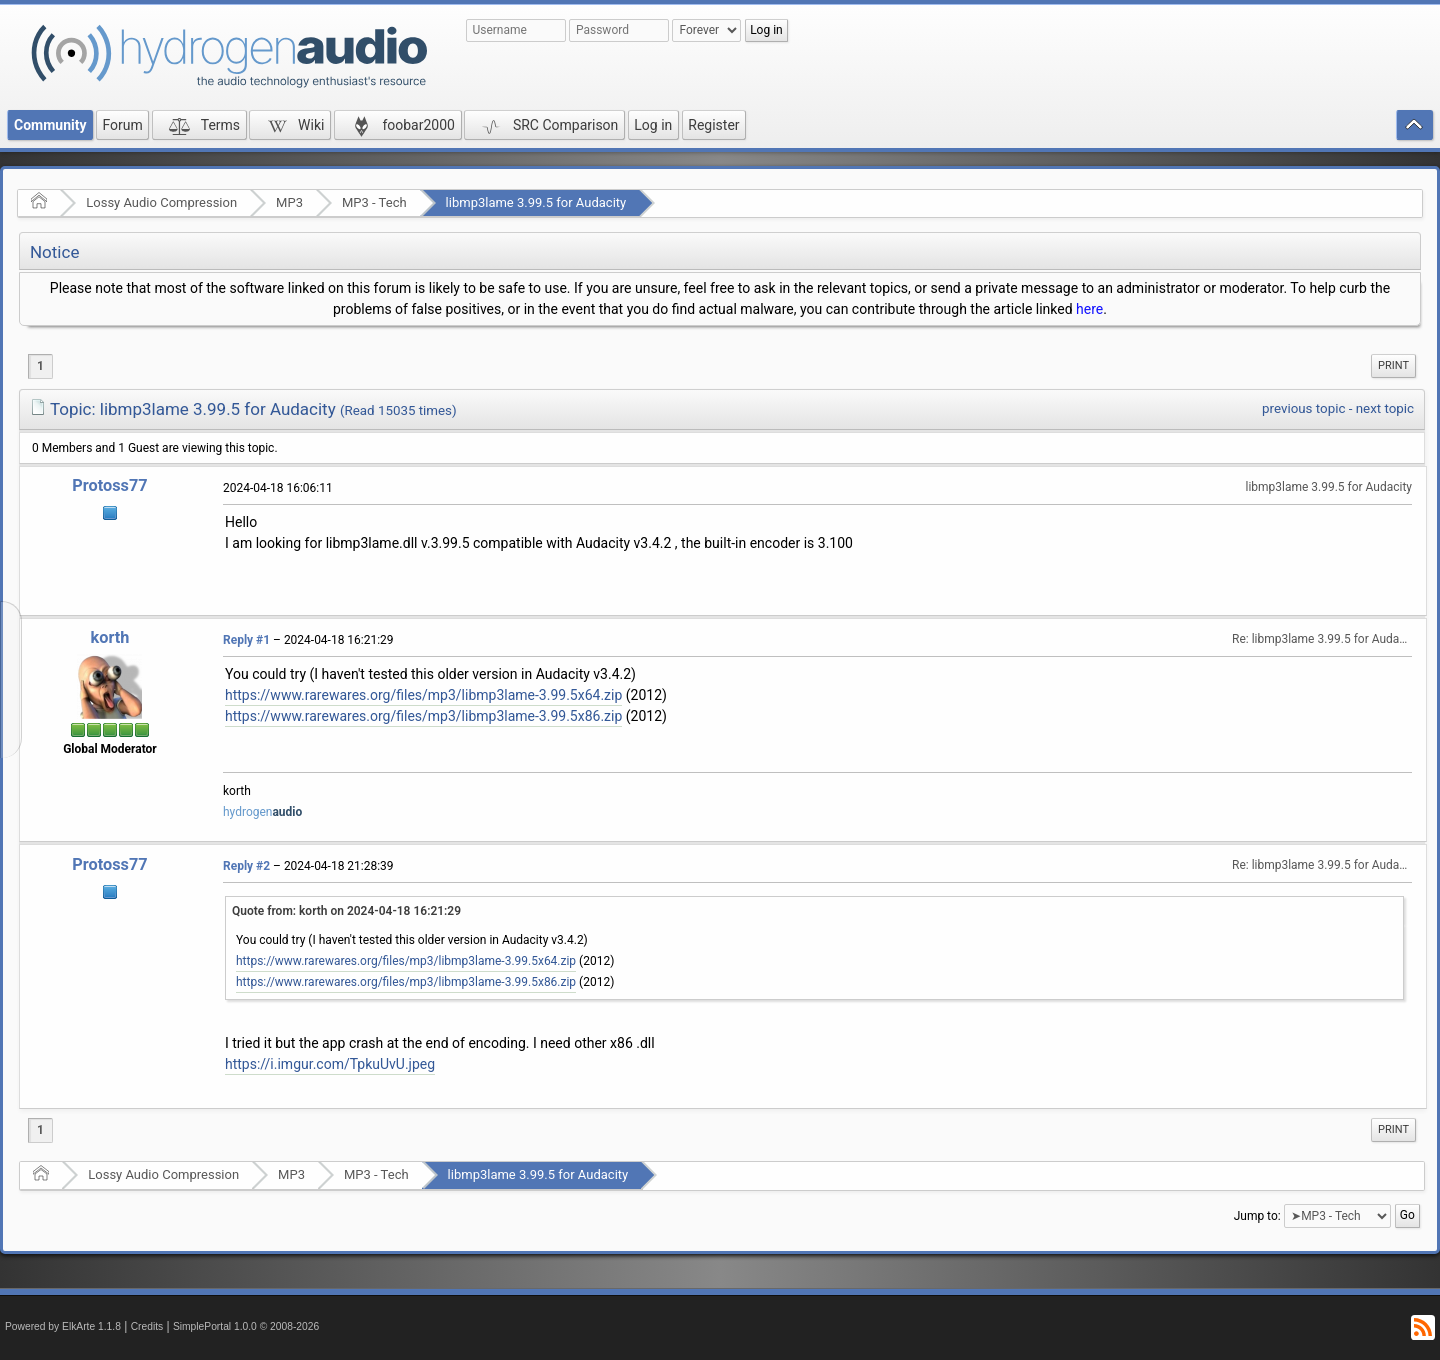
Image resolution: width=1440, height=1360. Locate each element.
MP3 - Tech (374, 202)
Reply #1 (246, 640)
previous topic (1303, 408)
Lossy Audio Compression (161, 202)
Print (1393, 365)
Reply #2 (246, 866)
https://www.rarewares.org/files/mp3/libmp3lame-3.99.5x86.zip (423, 716)
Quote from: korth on (346, 911)
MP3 (289, 202)
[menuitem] (1393, 366)
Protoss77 (109, 485)
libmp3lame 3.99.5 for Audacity (536, 202)
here (1089, 309)
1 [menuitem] (40, 366)
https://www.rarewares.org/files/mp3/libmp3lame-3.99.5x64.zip (423, 695)
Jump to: (1257, 1215)
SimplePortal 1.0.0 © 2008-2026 (246, 1326)
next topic (1385, 408)
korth (110, 637)
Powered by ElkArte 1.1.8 (63, 1326)
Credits (147, 1326)
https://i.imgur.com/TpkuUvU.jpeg (330, 1064)
